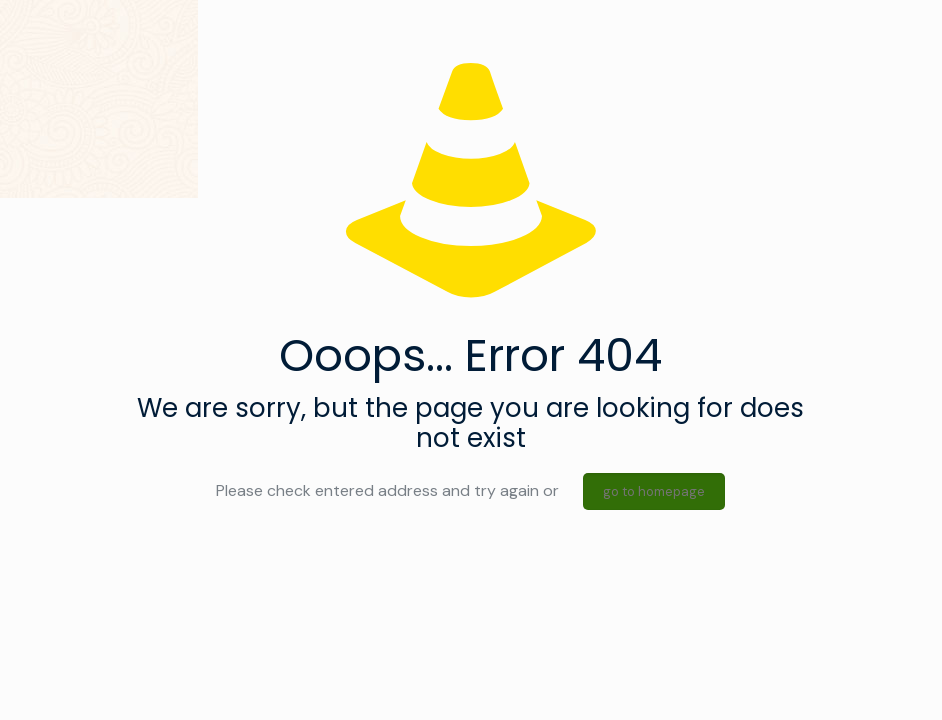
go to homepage (654, 491)
